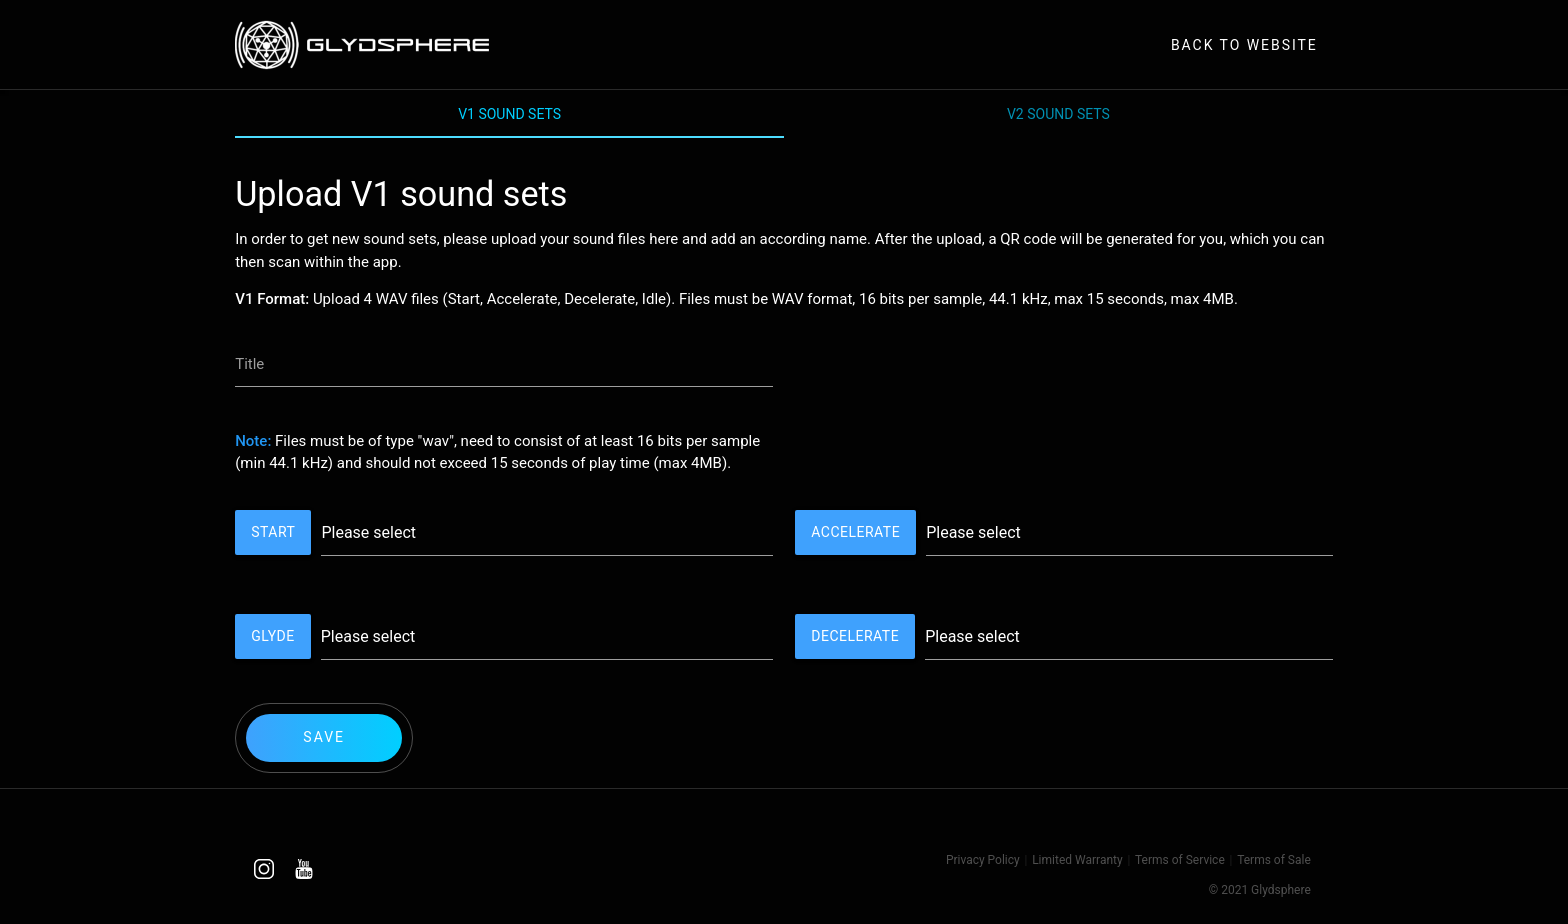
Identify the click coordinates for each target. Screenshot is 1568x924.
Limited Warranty (1077, 860)
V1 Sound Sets (509, 114)
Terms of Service (1180, 860)
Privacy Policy (983, 860)
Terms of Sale (1274, 860)
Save (324, 737)
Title (249, 364)
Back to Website (1244, 45)
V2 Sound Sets (1058, 114)
